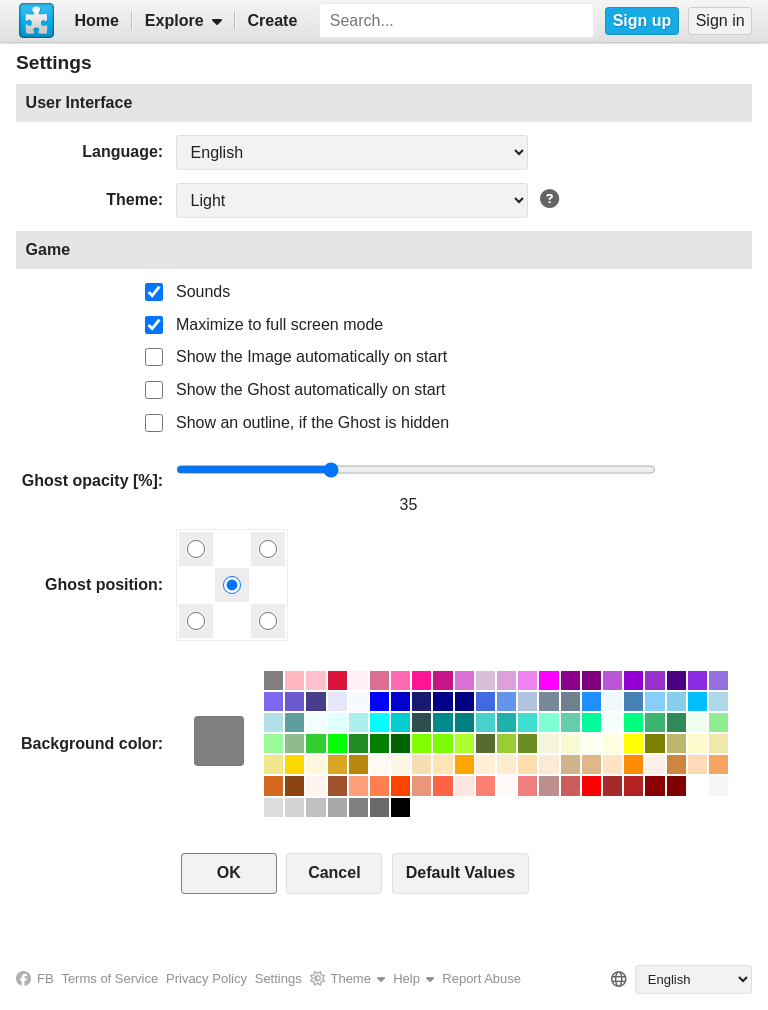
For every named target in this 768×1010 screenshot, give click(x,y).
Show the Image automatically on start (311, 356)
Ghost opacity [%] (90, 480)
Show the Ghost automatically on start (310, 389)
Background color (89, 743)
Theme (132, 199)
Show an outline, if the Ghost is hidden (312, 422)
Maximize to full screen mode (279, 324)
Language (120, 151)
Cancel (334, 872)
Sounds (203, 291)
